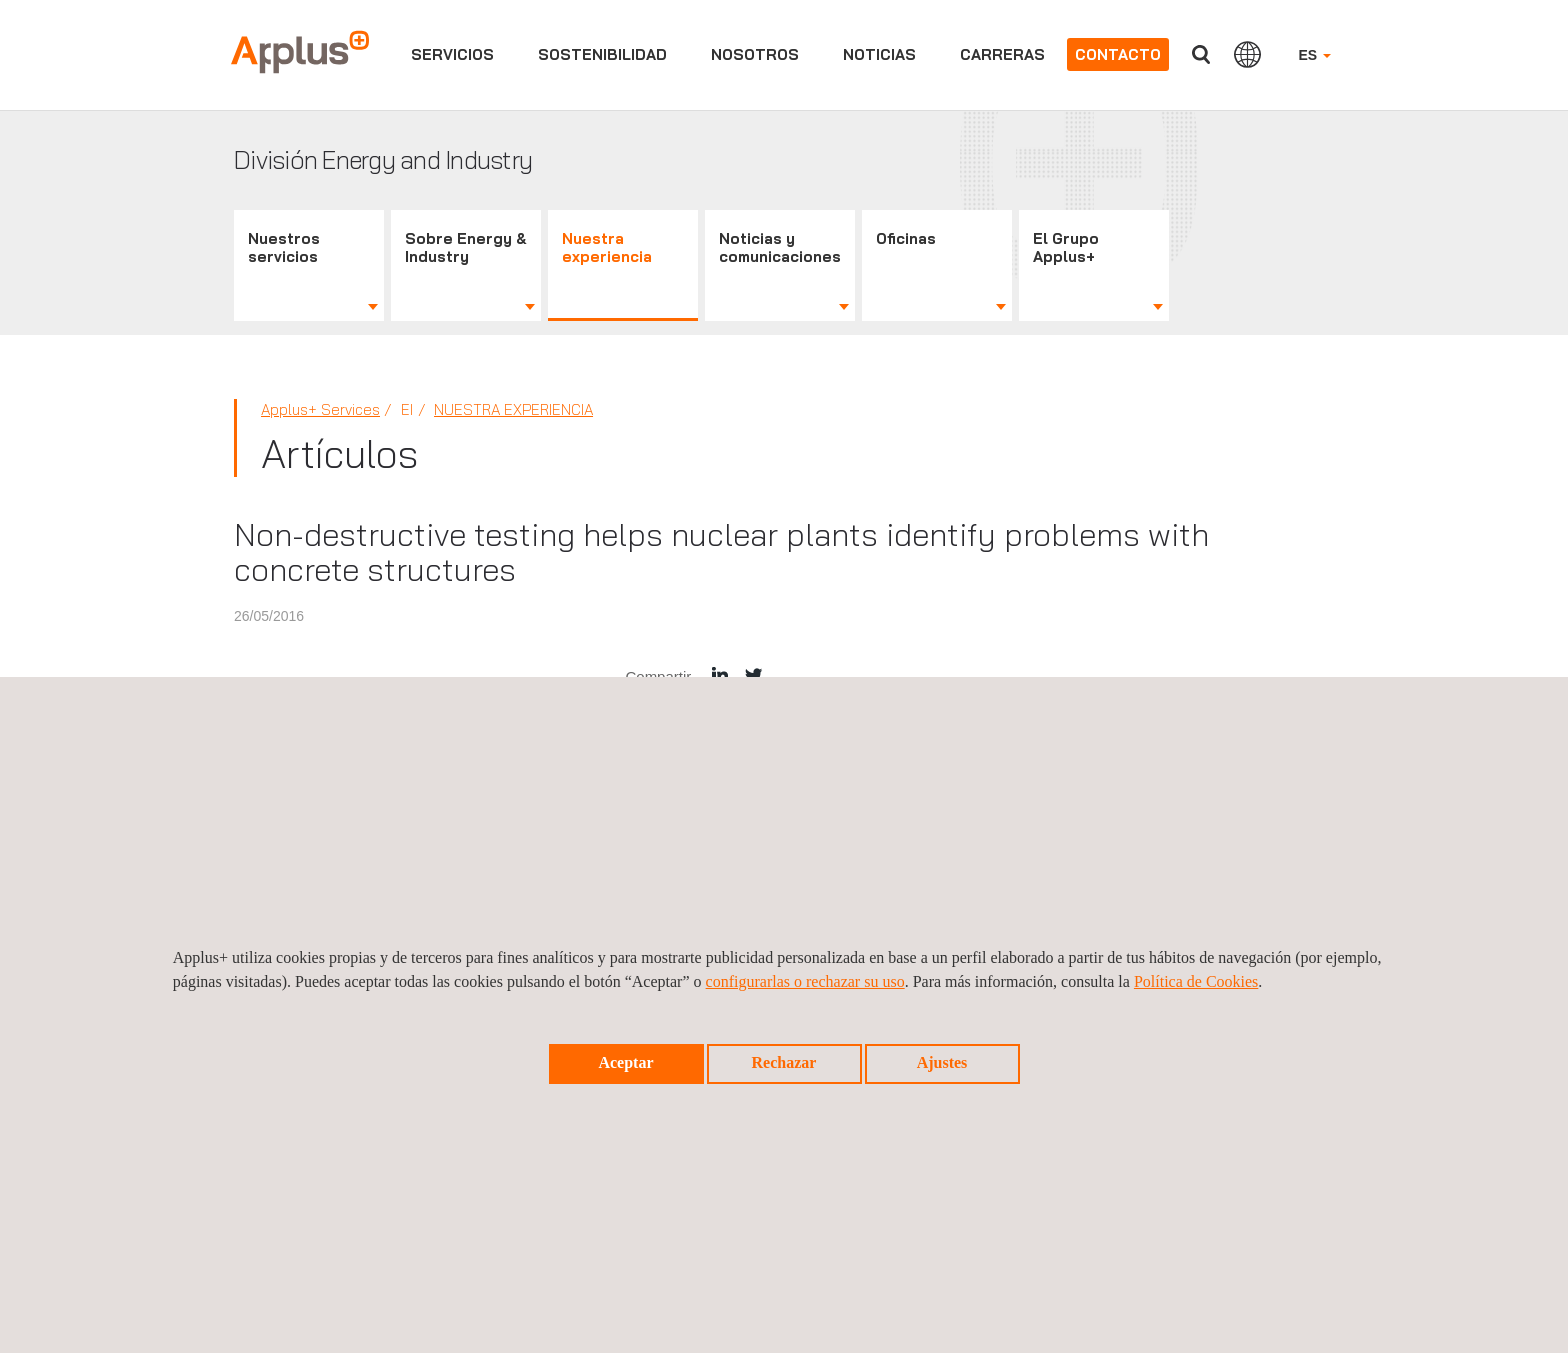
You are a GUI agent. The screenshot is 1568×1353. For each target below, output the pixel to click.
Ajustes (942, 1062)
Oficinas (906, 238)
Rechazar (784, 1062)
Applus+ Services (320, 409)
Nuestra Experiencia (513, 409)
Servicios (452, 54)
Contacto (1118, 54)
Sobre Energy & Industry (466, 247)
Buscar (1201, 54)
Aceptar (625, 1062)
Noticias (879, 54)
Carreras (1002, 54)
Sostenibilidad (602, 54)
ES (1314, 55)
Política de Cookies (1196, 981)
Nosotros (755, 54)
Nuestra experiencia (607, 247)
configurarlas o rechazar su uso (805, 981)
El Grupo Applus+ (1066, 247)
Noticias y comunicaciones (780, 247)
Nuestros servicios (284, 247)
